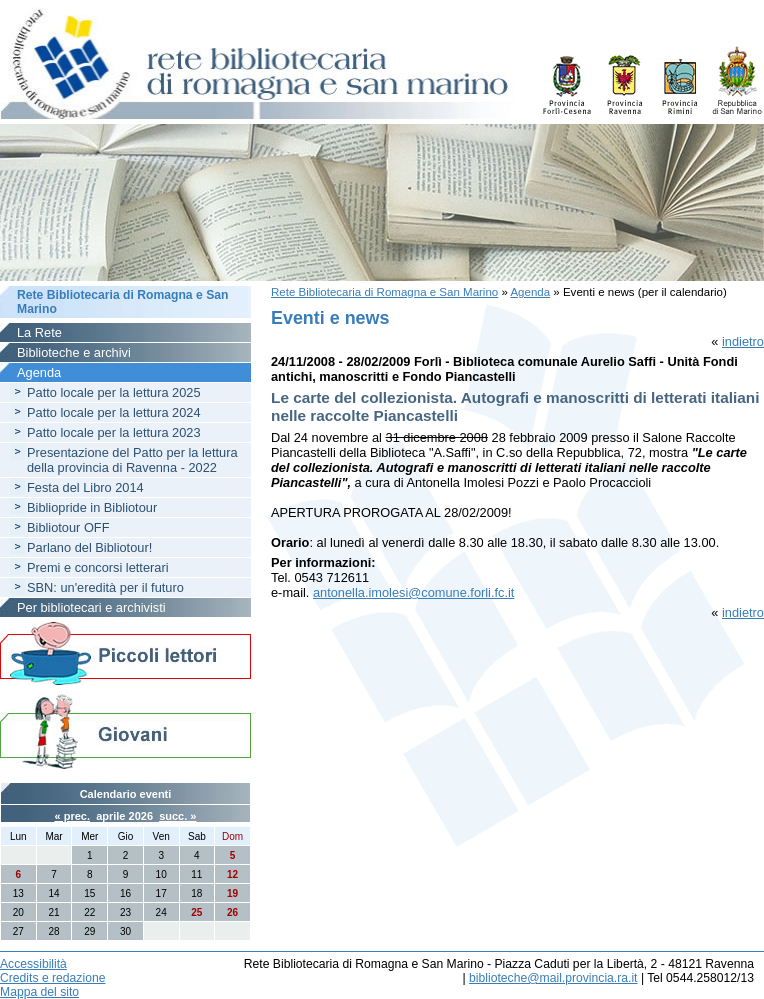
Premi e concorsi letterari (98, 567)
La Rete (39, 332)
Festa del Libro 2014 (85, 487)
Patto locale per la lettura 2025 (114, 392)
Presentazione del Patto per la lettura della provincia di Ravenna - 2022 (132, 460)
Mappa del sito (39, 992)
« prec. (72, 816)
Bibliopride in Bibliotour (92, 507)
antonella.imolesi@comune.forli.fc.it (413, 592)
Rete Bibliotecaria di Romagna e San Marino (384, 292)
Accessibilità (33, 964)
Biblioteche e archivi (74, 352)
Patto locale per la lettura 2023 (114, 432)
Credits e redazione (52, 978)
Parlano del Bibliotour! (89, 547)
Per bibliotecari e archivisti (91, 607)
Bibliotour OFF (68, 527)
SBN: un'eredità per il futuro (105, 587)
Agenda (530, 292)
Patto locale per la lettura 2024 (114, 412)
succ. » (177, 816)
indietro (743, 341)
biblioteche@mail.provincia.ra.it (553, 978)
